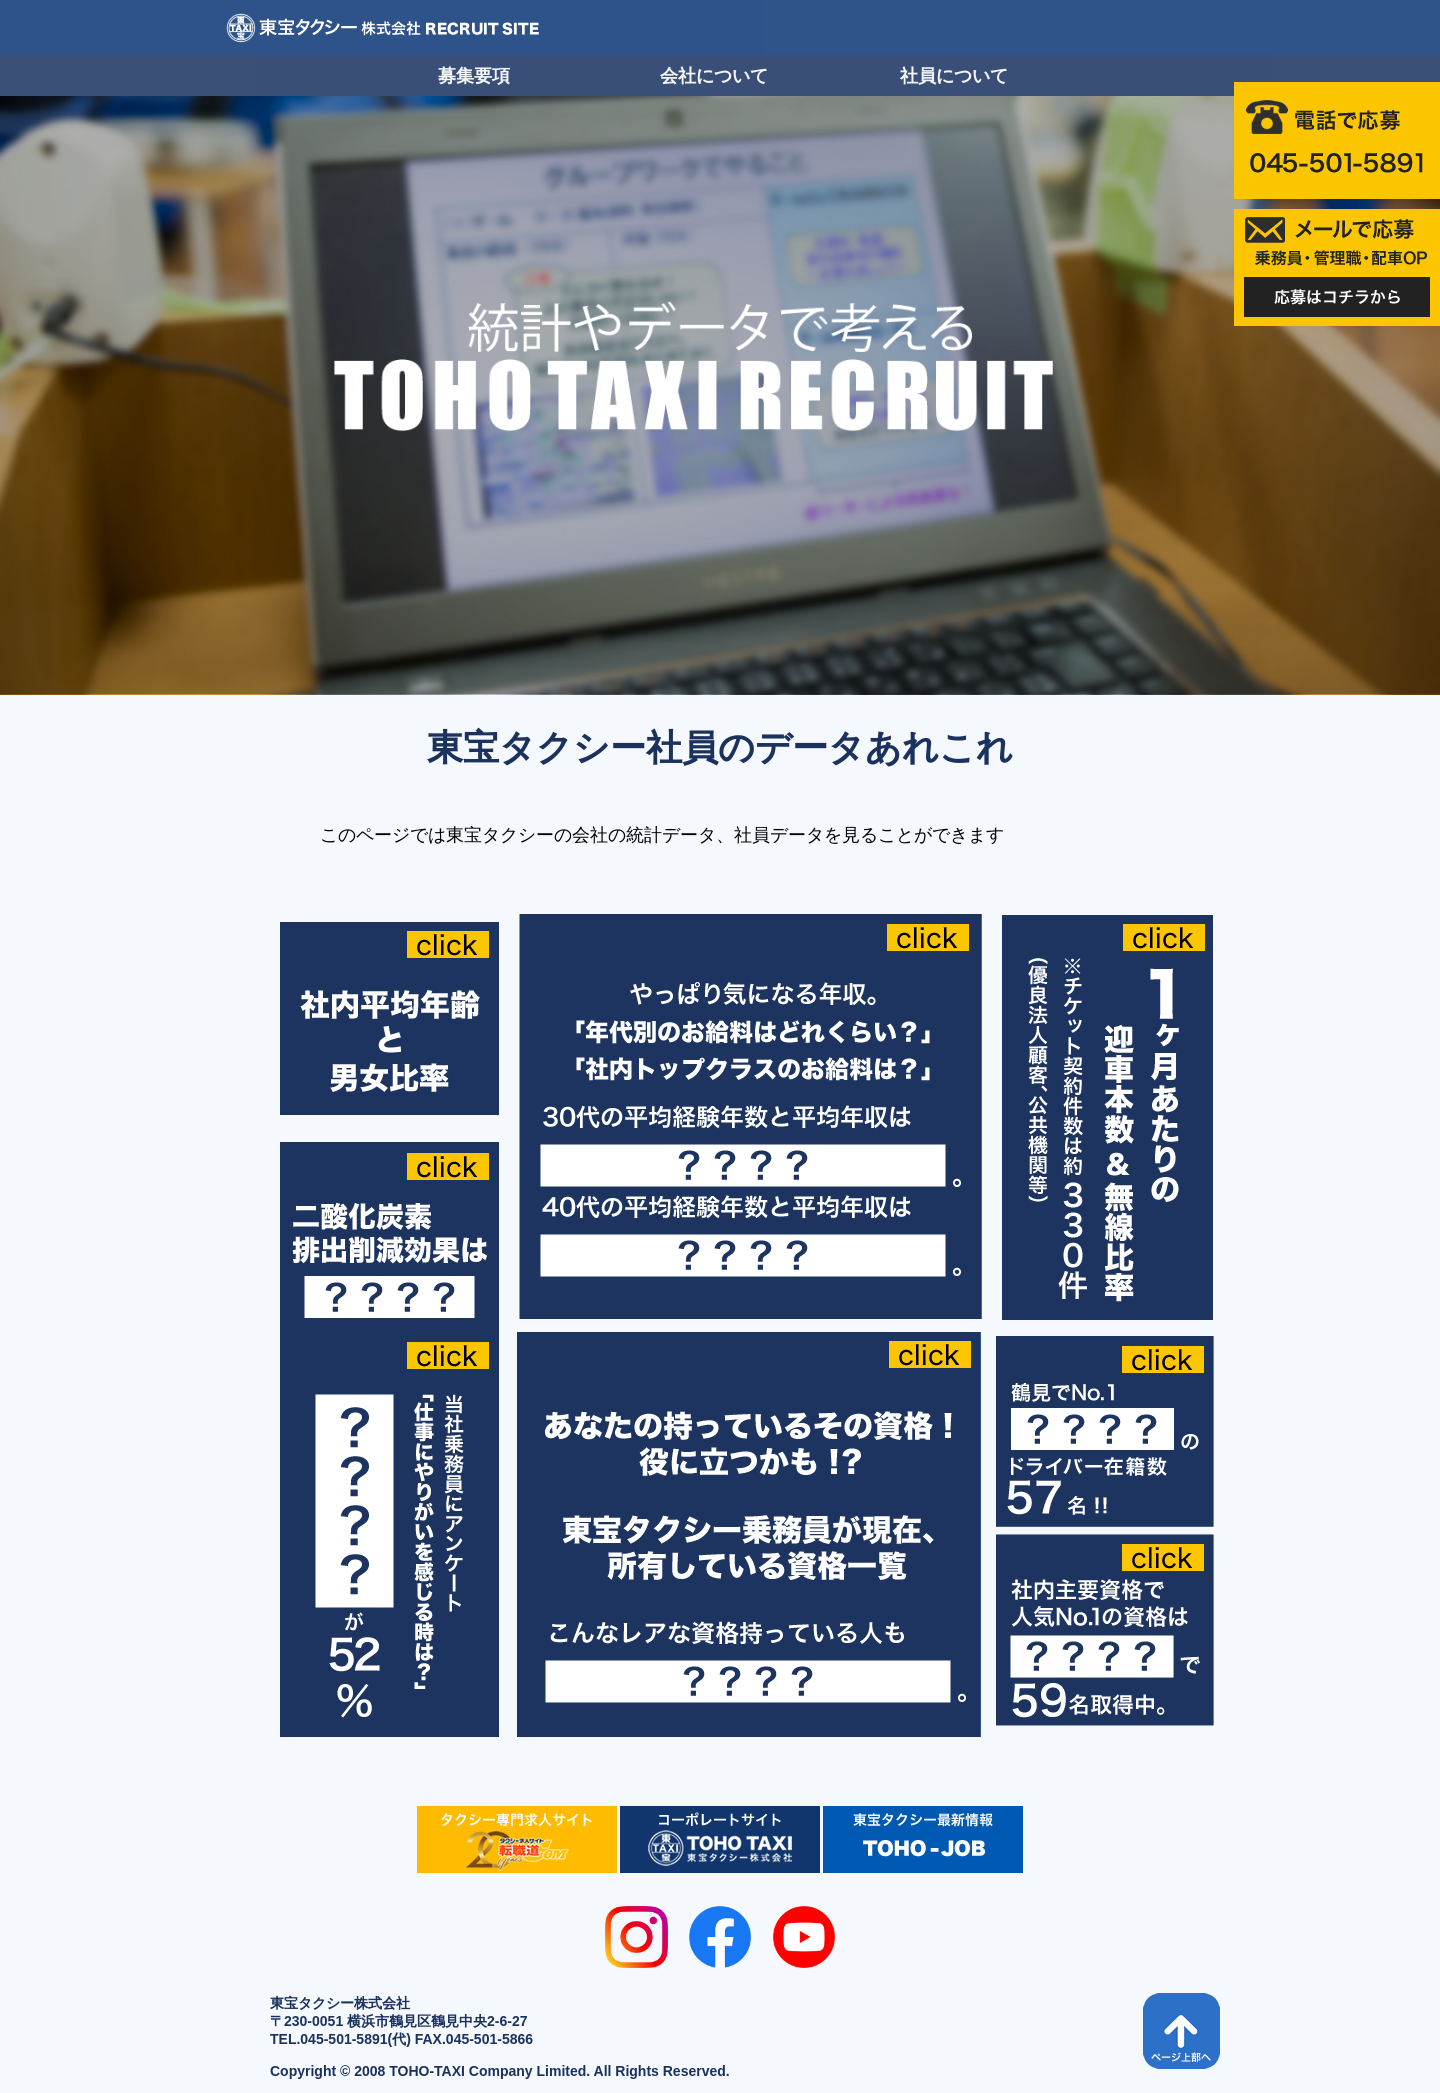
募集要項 (474, 76)
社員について (954, 76)
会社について (714, 76)
